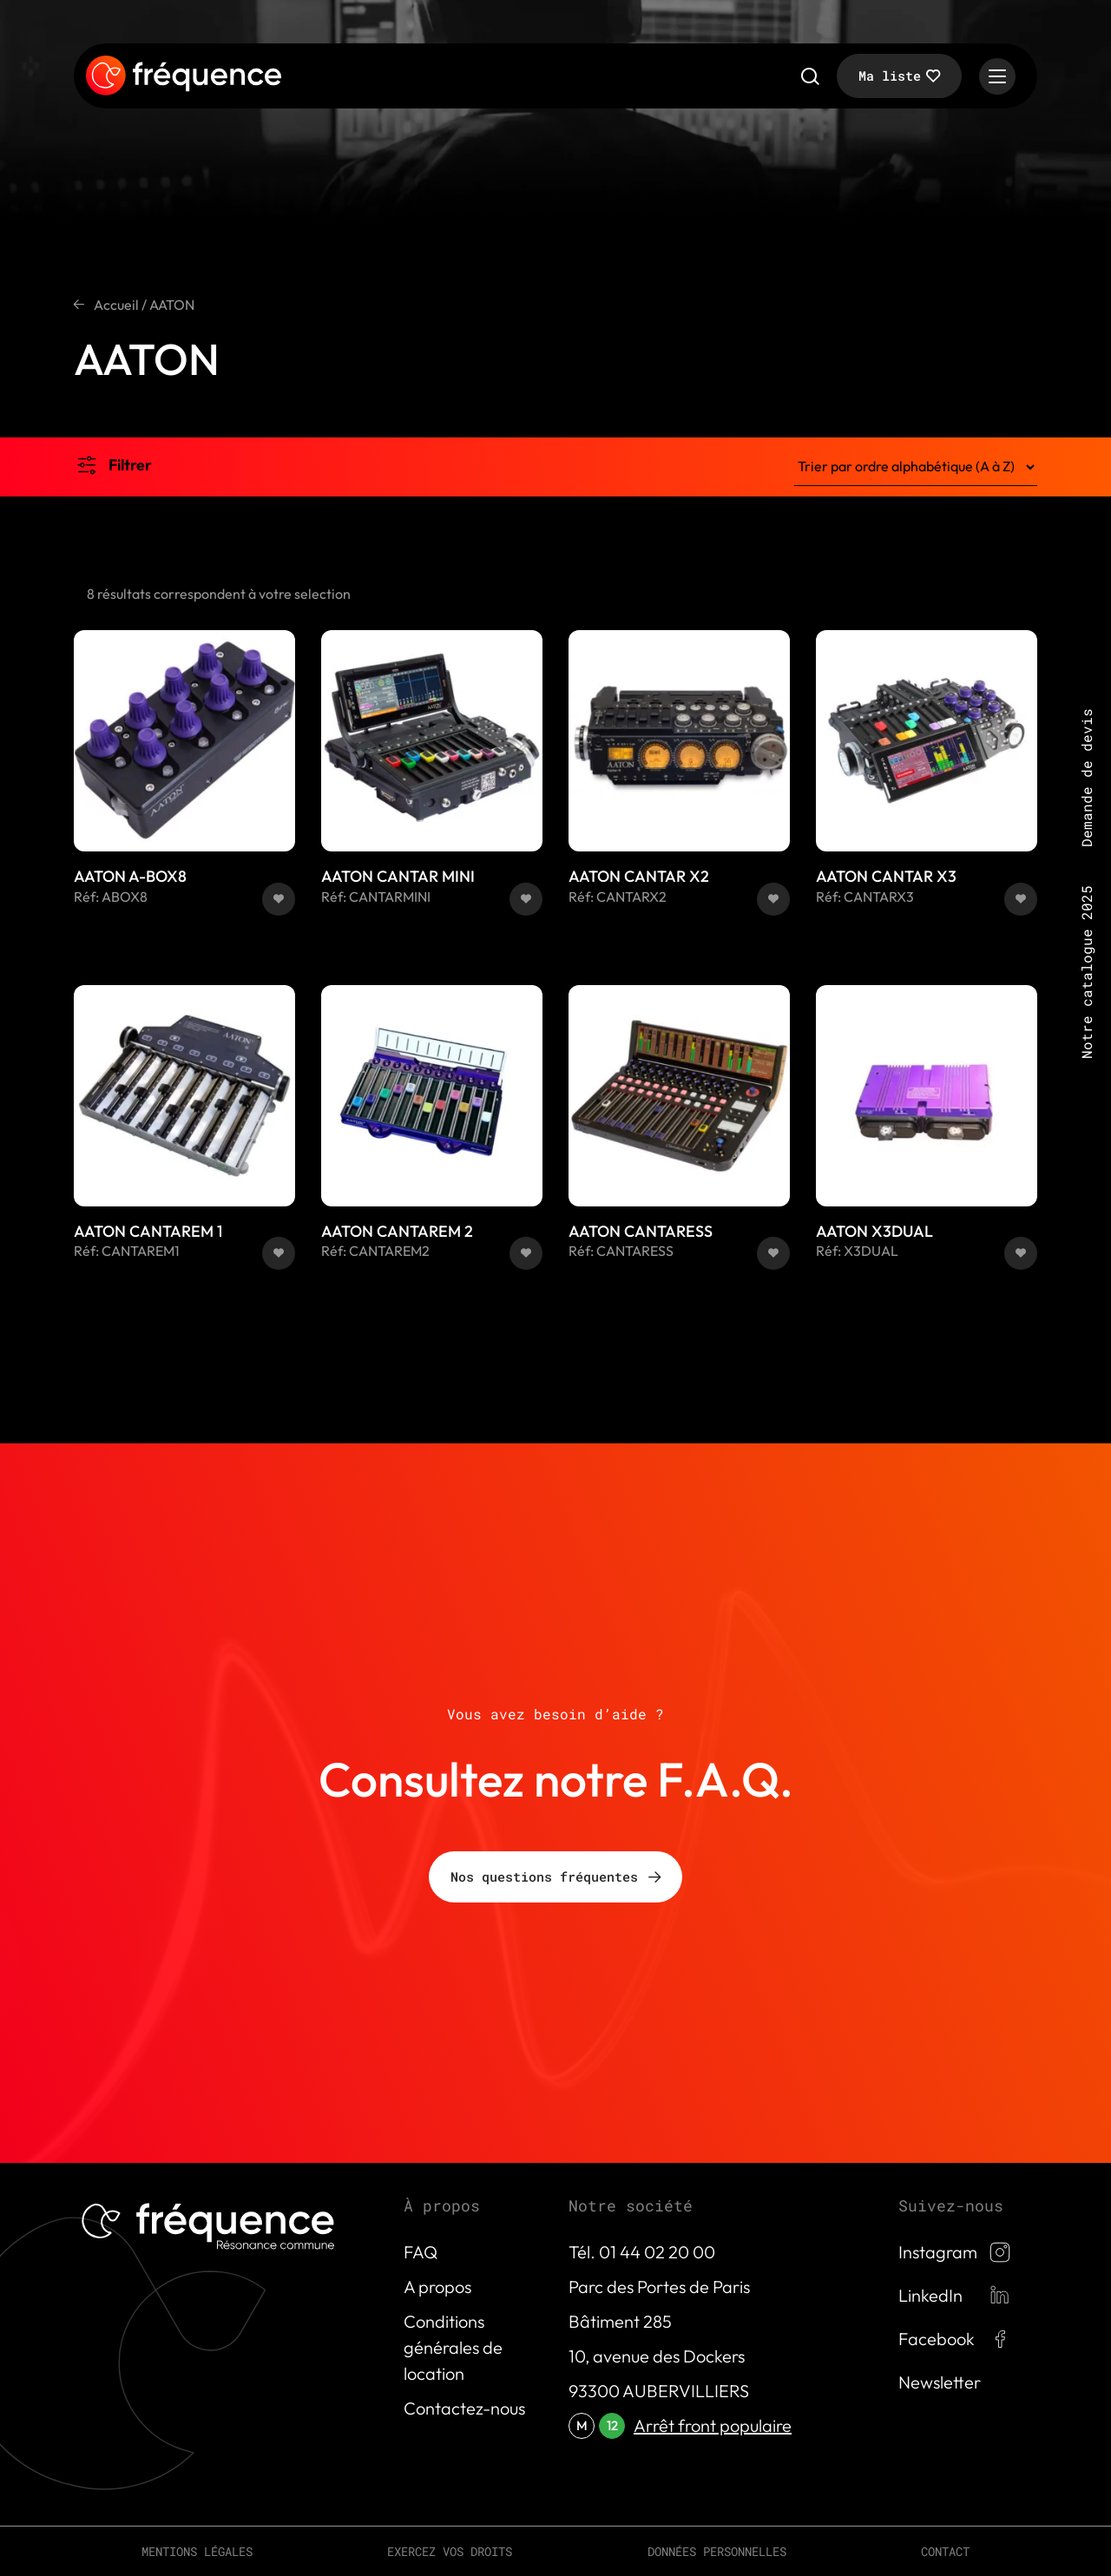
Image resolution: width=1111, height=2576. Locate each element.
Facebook (936, 2338)
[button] (278, 899)
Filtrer (130, 465)
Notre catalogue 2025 (1086, 972)
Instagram (937, 2252)
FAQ (420, 2252)
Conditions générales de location (453, 2347)
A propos (437, 2286)
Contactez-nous (464, 2408)
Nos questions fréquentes (544, 1876)
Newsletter (939, 2382)
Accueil (116, 304)
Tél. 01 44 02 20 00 (642, 2252)
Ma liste (889, 75)
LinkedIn (930, 2295)
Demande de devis (1086, 777)
